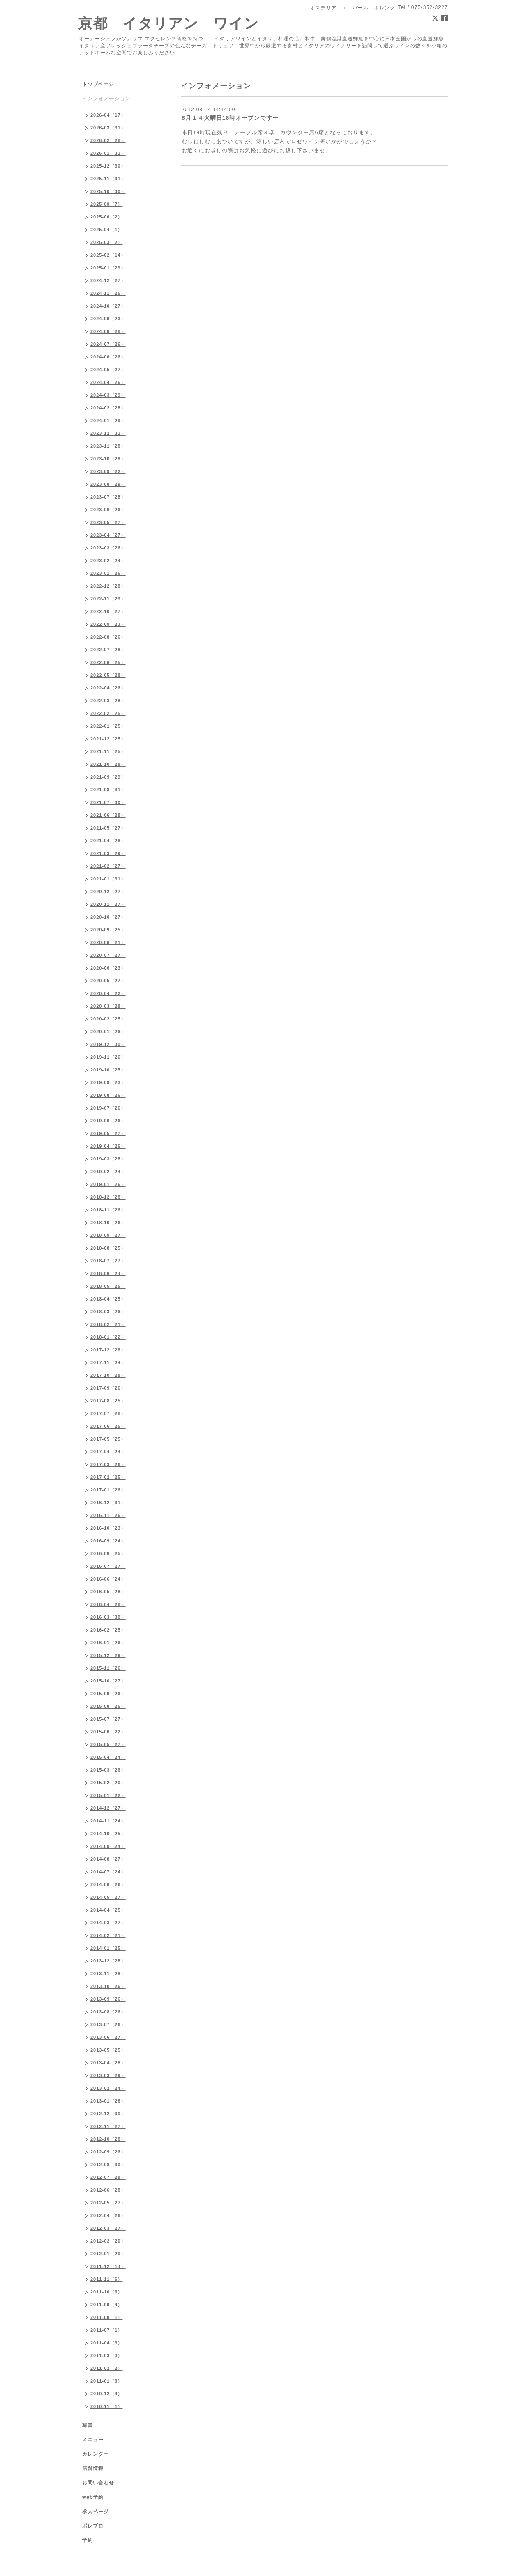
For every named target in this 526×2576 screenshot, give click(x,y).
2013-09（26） (108, 1999)
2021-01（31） (108, 878)
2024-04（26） (108, 382)
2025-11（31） (108, 178)
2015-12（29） (108, 1655)
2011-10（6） (106, 2291)
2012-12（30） (108, 2113)
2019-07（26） (108, 1107)
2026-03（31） (108, 127)
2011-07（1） (106, 2330)
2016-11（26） (108, 1515)
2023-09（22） (108, 471)
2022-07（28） (108, 649)
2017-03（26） (108, 1464)
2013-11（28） (108, 1973)
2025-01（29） (108, 267)
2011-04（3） (106, 2342)
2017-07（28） (108, 1413)
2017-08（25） (108, 1400)
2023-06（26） (108, 509)
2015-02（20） (108, 1782)
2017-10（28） (108, 1375)
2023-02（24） (108, 560)
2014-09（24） (108, 1846)
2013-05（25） (108, 2049)
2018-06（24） (108, 1273)
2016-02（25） (108, 1629)
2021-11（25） (108, 751)
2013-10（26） (108, 1986)
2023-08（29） (108, 484)
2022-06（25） (108, 662)
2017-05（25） (108, 1438)
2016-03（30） (108, 1617)
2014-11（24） (108, 1820)
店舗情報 (93, 2468)
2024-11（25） (108, 293)
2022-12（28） (108, 586)
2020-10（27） (108, 917)
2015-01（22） (108, 1795)
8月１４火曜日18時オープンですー (230, 118)
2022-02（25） (108, 713)
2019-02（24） (108, 1171)
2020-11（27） (108, 904)
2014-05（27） (108, 1897)
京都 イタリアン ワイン (168, 23)
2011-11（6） (106, 2279)
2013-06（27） (108, 2037)
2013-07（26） (108, 2024)
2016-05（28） (108, 1591)
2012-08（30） (108, 2164)
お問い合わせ (98, 2483)
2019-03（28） (108, 1158)
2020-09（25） (108, 929)
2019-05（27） (108, 1133)
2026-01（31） (108, 153)
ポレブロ (93, 2526)
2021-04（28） (108, 840)
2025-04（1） (106, 229)
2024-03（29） (108, 395)
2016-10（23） (108, 1528)
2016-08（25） (108, 1553)
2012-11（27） (108, 2126)
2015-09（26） (108, 1693)
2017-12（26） (108, 1349)
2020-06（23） (108, 967)
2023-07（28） (108, 496)
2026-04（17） (108, 115)
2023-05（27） (108, 522)
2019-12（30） (108, 1044)
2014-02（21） (108, 1935)
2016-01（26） (108, 1642)
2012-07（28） (108, 2177)
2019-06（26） (108, 1120)
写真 (87, 2425)
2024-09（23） (108, 318)
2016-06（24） (108, 1578)
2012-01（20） (108, 2253)
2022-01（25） (108, 726)
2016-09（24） (108, 1540)
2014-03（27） (108, 1922)
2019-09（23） (108, 1082)
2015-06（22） (108, 1731)
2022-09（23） (108, 624)
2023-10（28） (108, 458)
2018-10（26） (108, 1222)
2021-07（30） (108, 802)
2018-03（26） (108, 1311)
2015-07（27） (108, 1719)
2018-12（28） (108, 1197)
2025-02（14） (108, 255)
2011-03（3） (106, 2355)
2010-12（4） (106, 2393)
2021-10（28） (108, 764)
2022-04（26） (108, 687)
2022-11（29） (108, 598)
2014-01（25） (108, 1948)
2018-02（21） (108, 1324)
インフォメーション (106, 98)
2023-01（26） (108, 573)
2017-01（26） (108, 1489)
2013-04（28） (108, 2062)
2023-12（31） (108, 433)
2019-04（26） (108, 1146)
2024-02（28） (108, 407)
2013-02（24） (108, 2088)
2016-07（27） (108, 1566)
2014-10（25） (108, 1833)
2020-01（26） (108, 1031)
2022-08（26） (108, 636)
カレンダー (95, 2454)
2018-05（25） (108, 1286)
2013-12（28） (108, 1960)
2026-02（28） (108, 140)
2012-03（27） (108, 2228)
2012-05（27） (108, 2202)
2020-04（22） (108, 993)
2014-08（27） (108, 1859)
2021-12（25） (108, 738)
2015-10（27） (108, 1680)
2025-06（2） (106, 216)
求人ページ (95, 2511)
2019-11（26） (108, 1057)
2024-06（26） (108, 356)
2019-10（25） (108, 1069)
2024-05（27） (108, 369)
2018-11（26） (108, 1209)
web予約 (93, 2497)
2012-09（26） (108, 2151)
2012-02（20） (108, 2240)
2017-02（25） (108, 1477)
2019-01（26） (108, 1184)
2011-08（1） (106, 2317)
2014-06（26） (108, 1884)
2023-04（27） (108, 535)
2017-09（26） (108, 1388)
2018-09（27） (108, 1235)
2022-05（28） (108, 675)
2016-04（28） (108, 1604)
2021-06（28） (108, 815)
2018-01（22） (108, 1337)
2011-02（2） (106, 2368)
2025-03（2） (106, 242)
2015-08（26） (108, 1706)
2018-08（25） (108, 1247)
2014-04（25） (108, 1909)
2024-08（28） (108, 331)
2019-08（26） (108, 1095)
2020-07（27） (108, 955)
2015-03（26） (108, 1769)
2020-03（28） (108, 1006)
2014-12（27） (108, 1808)
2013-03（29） (108, 2075)
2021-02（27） (108, 866)
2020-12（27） (108, 891)
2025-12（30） (108, 165)
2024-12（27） (108, 280)
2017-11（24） (108, 1362)
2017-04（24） (108, 1451)
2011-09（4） (106, 2304)
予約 (87, 2540)
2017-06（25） (108, 1426)
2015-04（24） (108, 1757)
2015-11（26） (108, 1668)
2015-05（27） (108, 1744)
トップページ (98, 84)
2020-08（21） (108, 942)
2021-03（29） (108, 853)
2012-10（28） (108, 2139)
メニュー (93, 2440)
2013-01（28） (108, 2100)
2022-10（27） (108, 611)
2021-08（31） (108, 789)
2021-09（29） (108, 776)
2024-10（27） (108, 305)
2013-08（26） (108, 2011)
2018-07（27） (108, 1260)
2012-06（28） (108, 2190)
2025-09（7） (106, 204)
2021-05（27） (108, 827)
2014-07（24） (108, 1871)
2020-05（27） (108, 980)
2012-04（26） (108, 2215)
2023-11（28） (108, 446)
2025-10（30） (108, 191)
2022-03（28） (108, 700)
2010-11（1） (106, 2406)
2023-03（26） (108, 547)
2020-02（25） (108, 1018)
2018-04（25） (108, 1298)
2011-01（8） (106, 2380)
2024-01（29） (108, 420)
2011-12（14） (108, 2266)
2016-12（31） (108, 1502)
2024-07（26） (108, 344)
